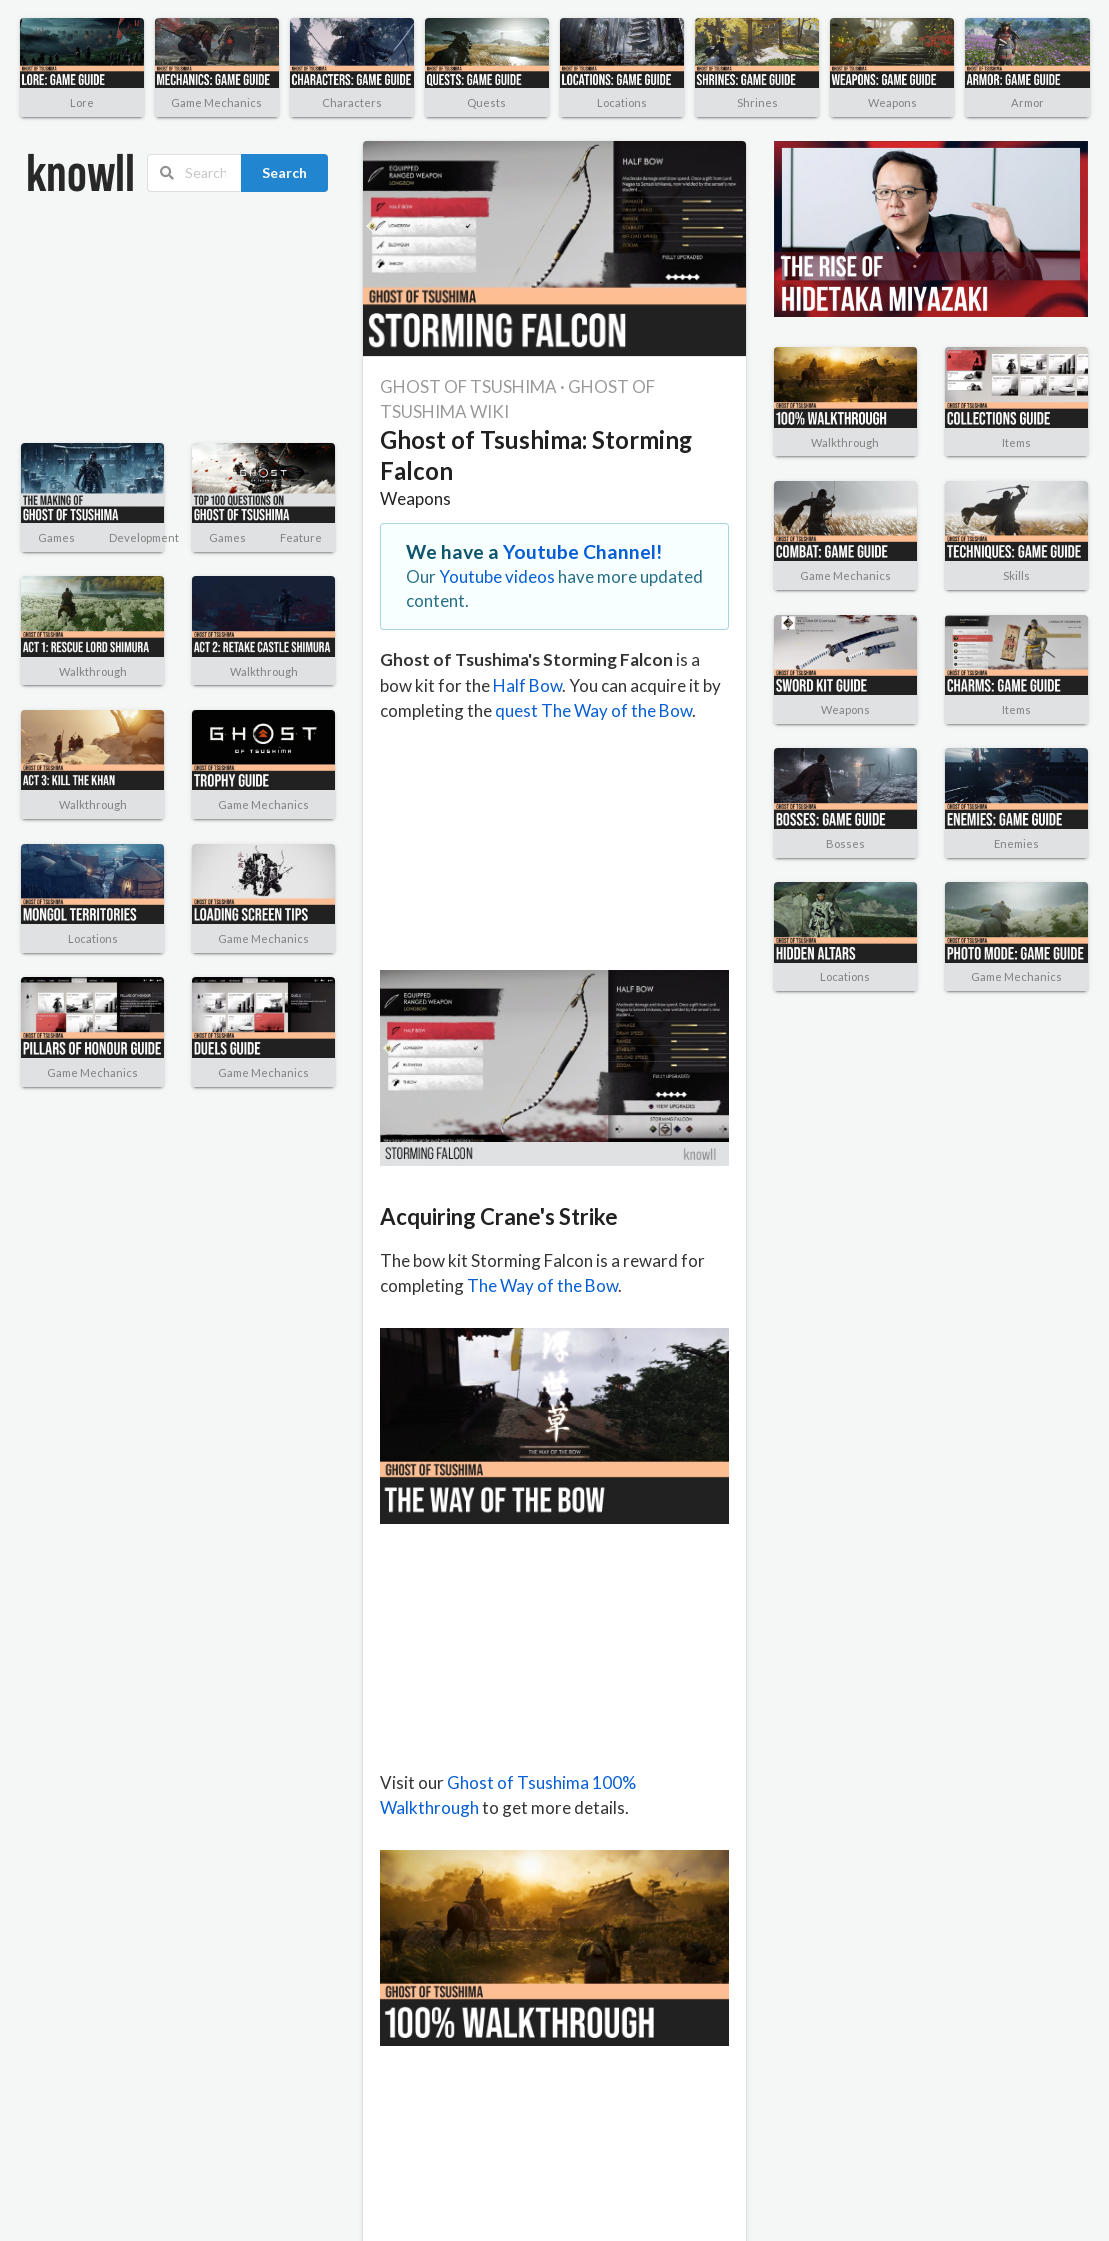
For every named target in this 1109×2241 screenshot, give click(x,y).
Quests (486, 102)
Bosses (845, 843)
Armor (1027, 102)
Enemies (1016, 843)
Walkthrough (93, 671)
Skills (1016, 575)
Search (284, 172)
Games (56, 537)
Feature (301, 537)
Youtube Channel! (583, 551)
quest (516, 710)
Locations (622, 102)
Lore (82, 102)
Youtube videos (497, 576)
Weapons (892, 102)
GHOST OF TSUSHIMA (468, 386)
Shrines (757, 102)
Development (144, 537)
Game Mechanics (216, 102)
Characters (352, 102)
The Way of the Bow (616, 710)
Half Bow (527, 685)
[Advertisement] (125, 318)
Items (1016, 442)
